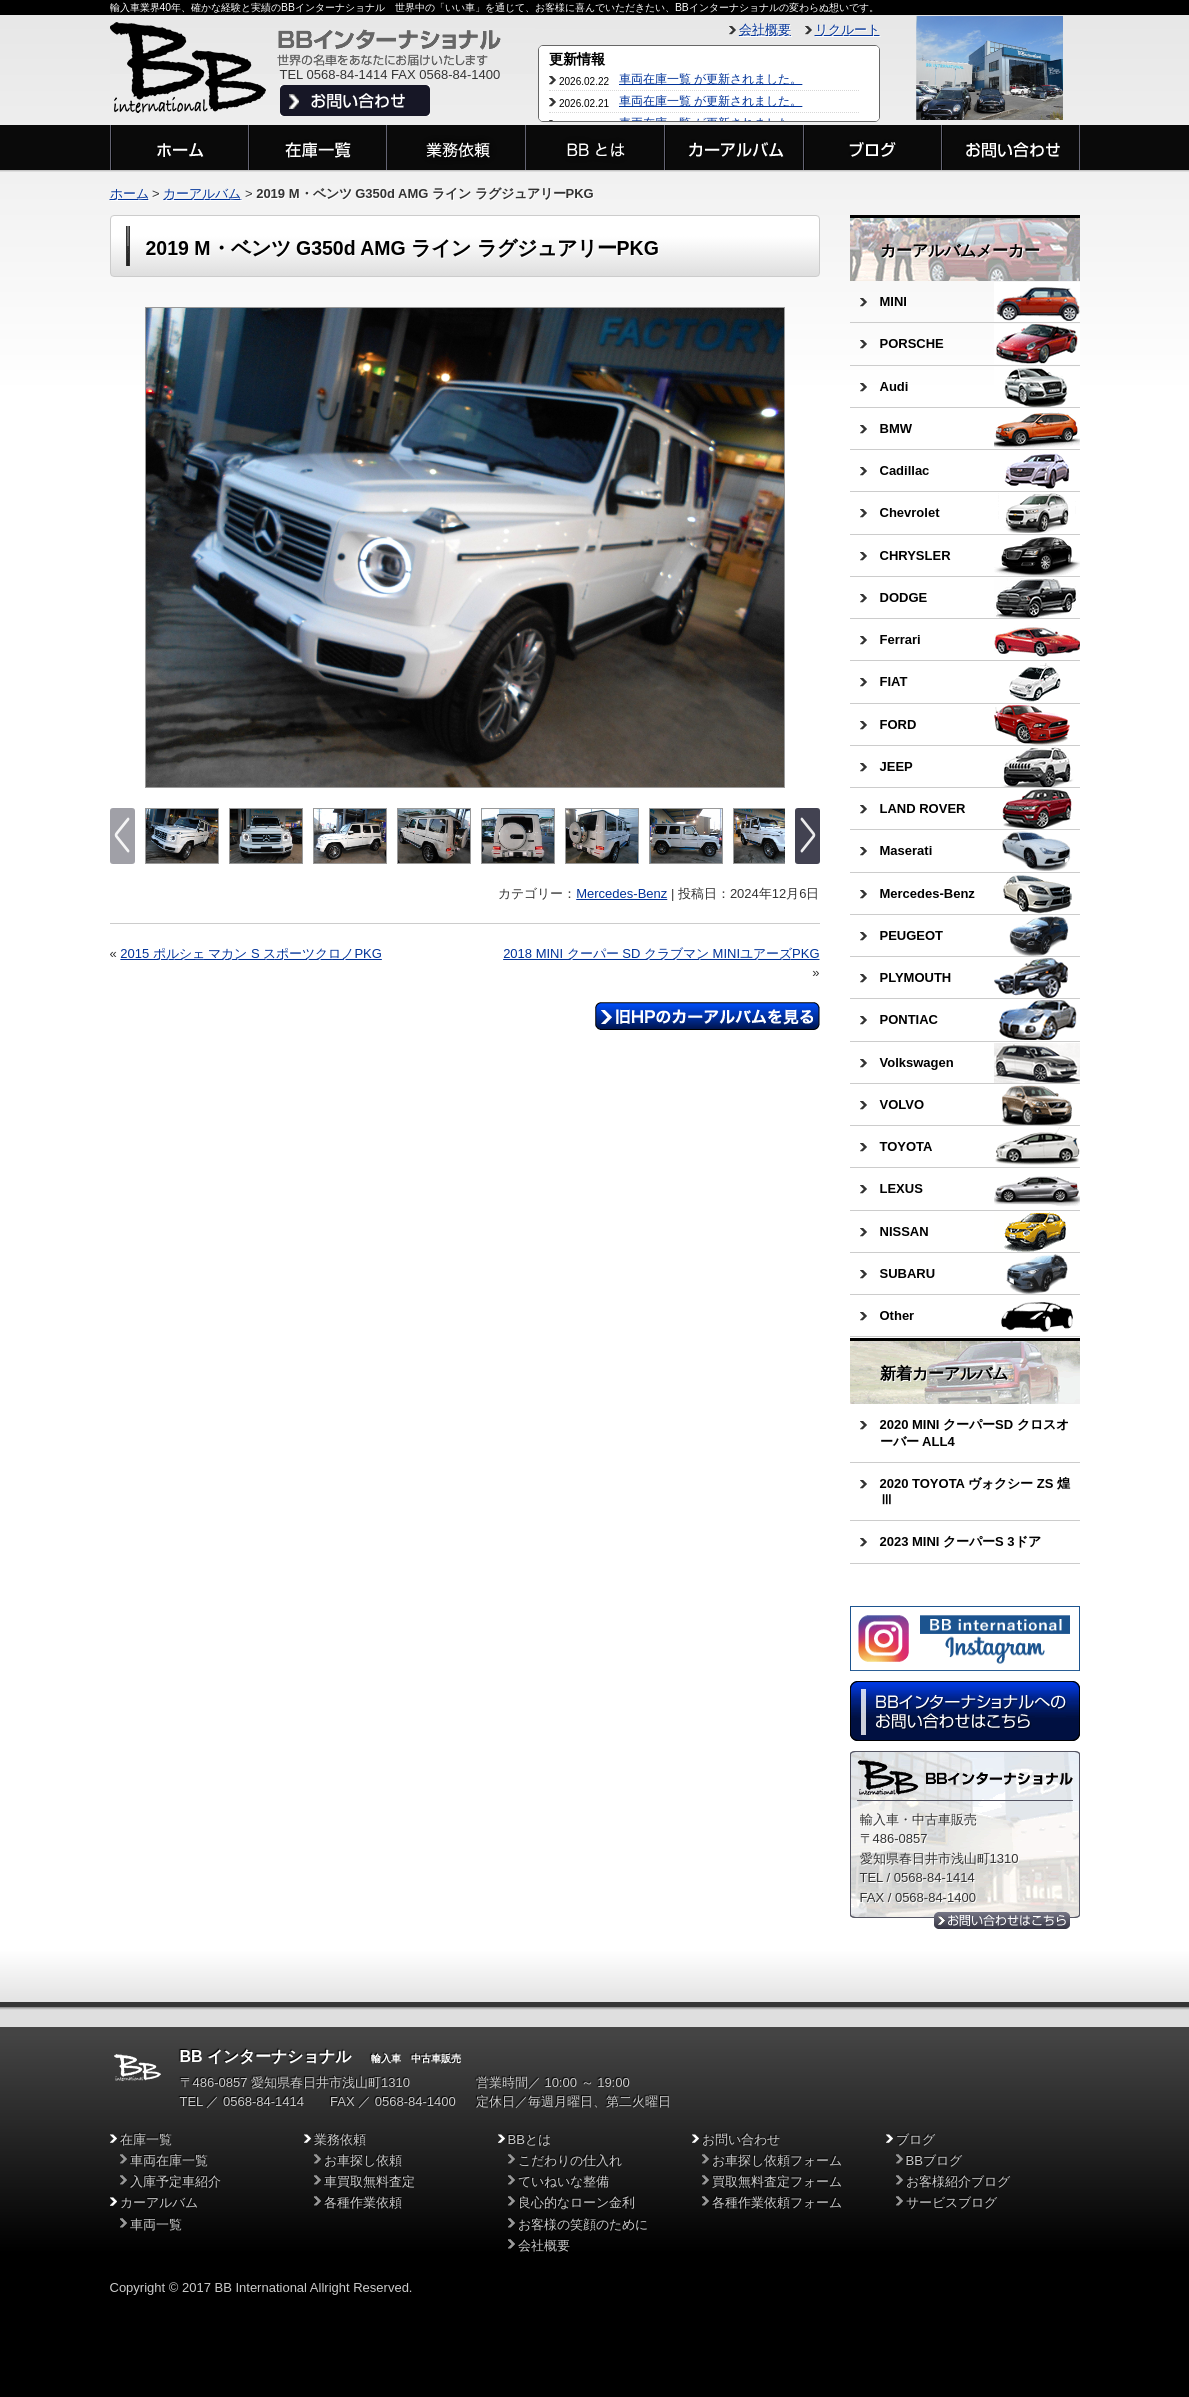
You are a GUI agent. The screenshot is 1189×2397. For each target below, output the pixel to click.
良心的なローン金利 (576, 2202)
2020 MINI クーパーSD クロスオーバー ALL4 (974, 1432)
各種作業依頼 (363, 2202)
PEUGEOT (912, 935)
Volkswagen (917, 1062)
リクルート (847, 29)
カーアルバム (202, 193)
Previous (162, 548)
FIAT (894, 681)
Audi (894, 386)
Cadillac (905, 470)
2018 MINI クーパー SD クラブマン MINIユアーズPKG (661, 953)
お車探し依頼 (363, 2160)
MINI (893, 301)
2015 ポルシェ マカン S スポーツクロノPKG (251, 953)
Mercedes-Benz (621, 893)
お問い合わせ (741, 2139)
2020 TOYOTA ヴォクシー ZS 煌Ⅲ (975, 1491)
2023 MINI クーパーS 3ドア (960, 1541)
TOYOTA (906, 1146)
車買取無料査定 (369, 2181)
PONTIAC (909, 1019)
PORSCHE (912, 343)
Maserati (906, 850)
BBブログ (934, 2160)
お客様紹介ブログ (958, 2181)
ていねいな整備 (563, 2181)
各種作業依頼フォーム (777, 2202)
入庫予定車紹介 (175, 2181)
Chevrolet (910, 512)
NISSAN (904, 1231)
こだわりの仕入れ (570, 2160)
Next (767, 548)
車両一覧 (156, 2224)
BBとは (529, 2139)
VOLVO (902, 1104)
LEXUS (901, 1188)
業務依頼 (340, 2139)
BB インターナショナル (266, 2056)
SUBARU (908, 1273)
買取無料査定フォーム (777, 2181)
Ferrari (900, 639)
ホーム (129, 193)
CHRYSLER (915, 555)
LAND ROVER (923, 808)
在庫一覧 (146, 2139)
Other (897, 1315)
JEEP (896, 766)
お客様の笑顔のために (583, 2224)
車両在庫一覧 (169, 2160)
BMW (896, 428)
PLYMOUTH (916, 977)
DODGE (904, 597)
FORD (898, 724)
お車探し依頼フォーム (777, 2160)
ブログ (915, 2139)
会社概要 (765, 29)
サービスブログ (951, 2202)
